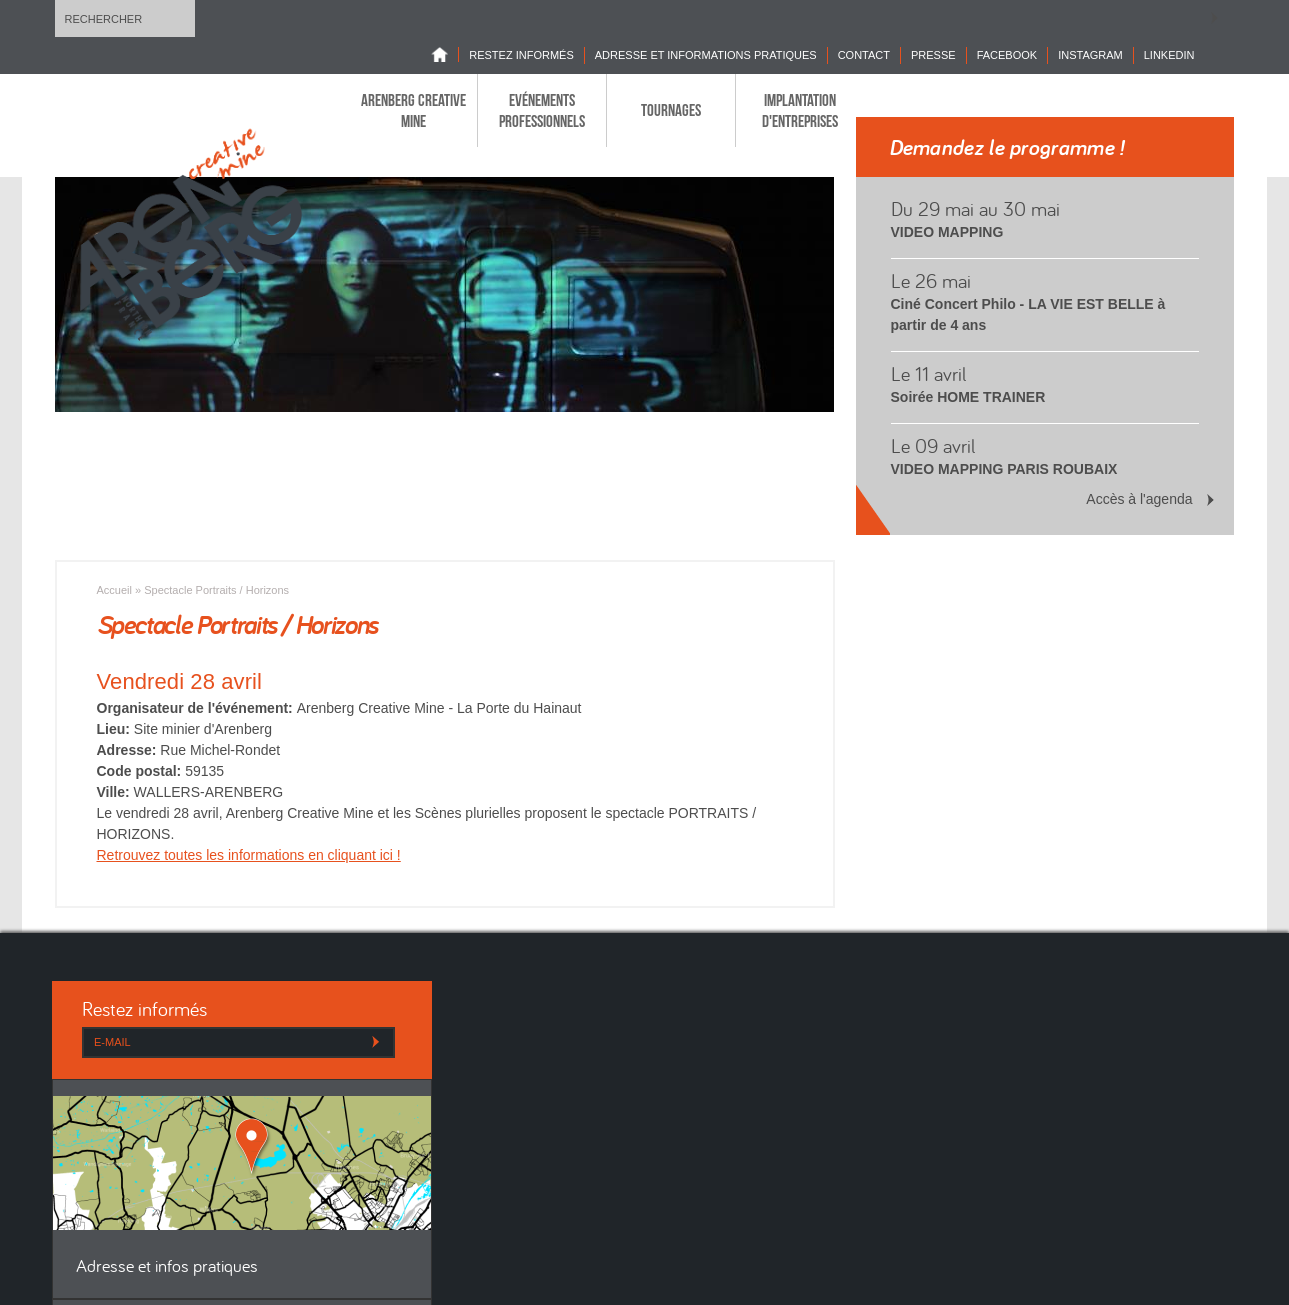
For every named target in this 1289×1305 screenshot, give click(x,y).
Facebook (1007, 55)
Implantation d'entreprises (800, 110)
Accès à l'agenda (1139, 499)
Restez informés (521, 55)
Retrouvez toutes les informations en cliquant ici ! (249, 855)
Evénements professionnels (542, 110)
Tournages (671, 110)
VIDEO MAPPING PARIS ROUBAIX (1004, 469)
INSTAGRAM (1090, 55)
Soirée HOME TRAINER (968, 397)
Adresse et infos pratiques (167, 1267)
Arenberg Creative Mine (413, 110)
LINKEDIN (1169, 55)
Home (445, 54)
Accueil (114, 590)
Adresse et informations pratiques (706, 55)
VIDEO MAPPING (947, 232)
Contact (864, 55)
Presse (933, 55)
